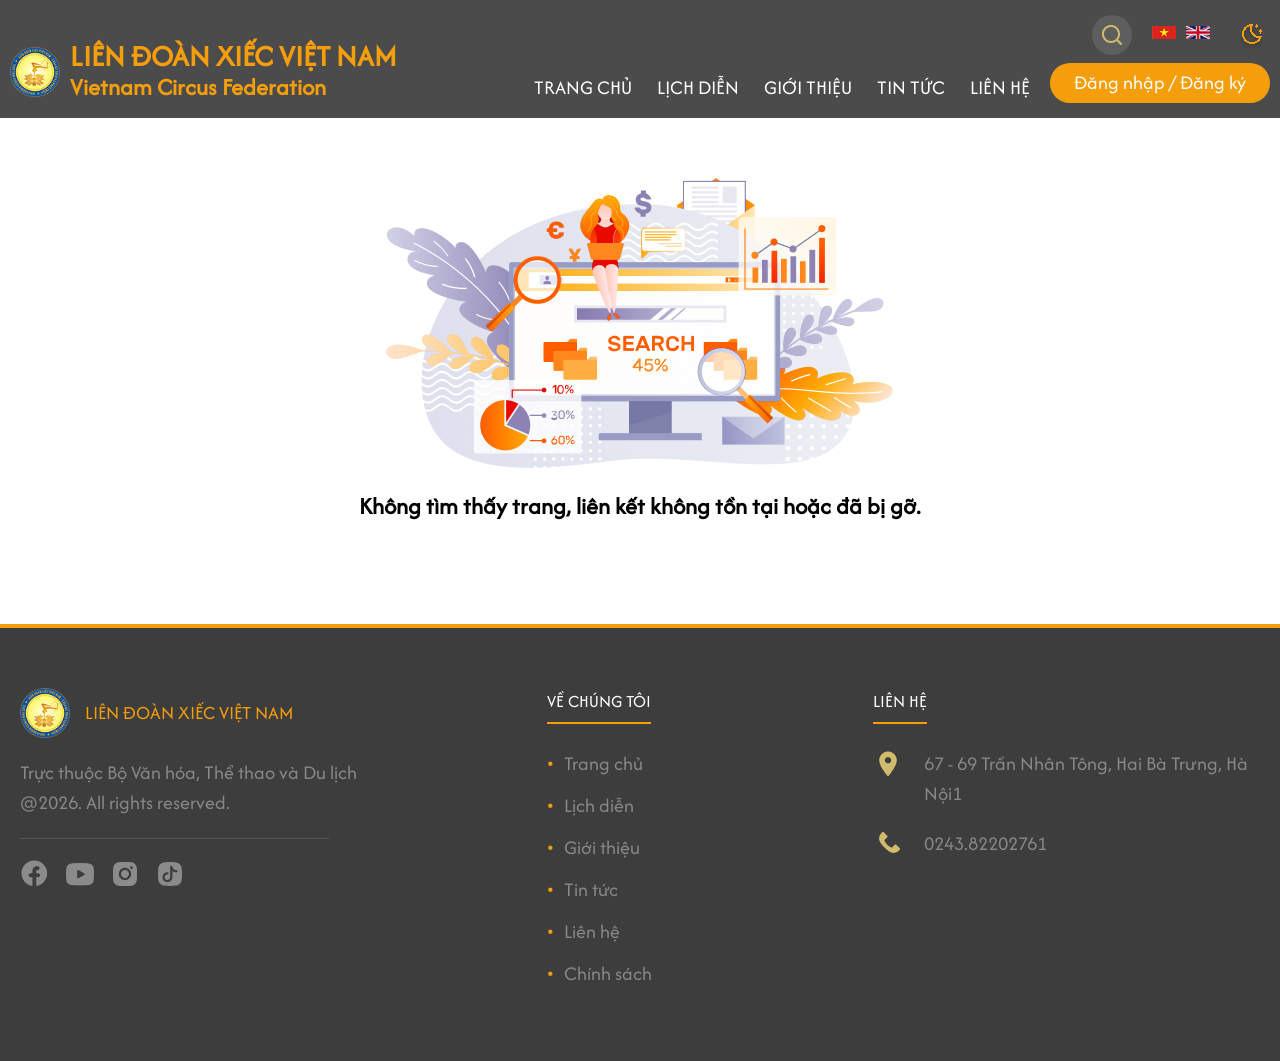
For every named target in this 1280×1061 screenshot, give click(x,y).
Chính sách (608, 973)
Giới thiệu (808, 87)
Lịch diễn (698, 87)
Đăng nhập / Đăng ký (1160, 82)
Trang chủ (583, 87)
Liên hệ (1000, 87)
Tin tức (911, 87)
